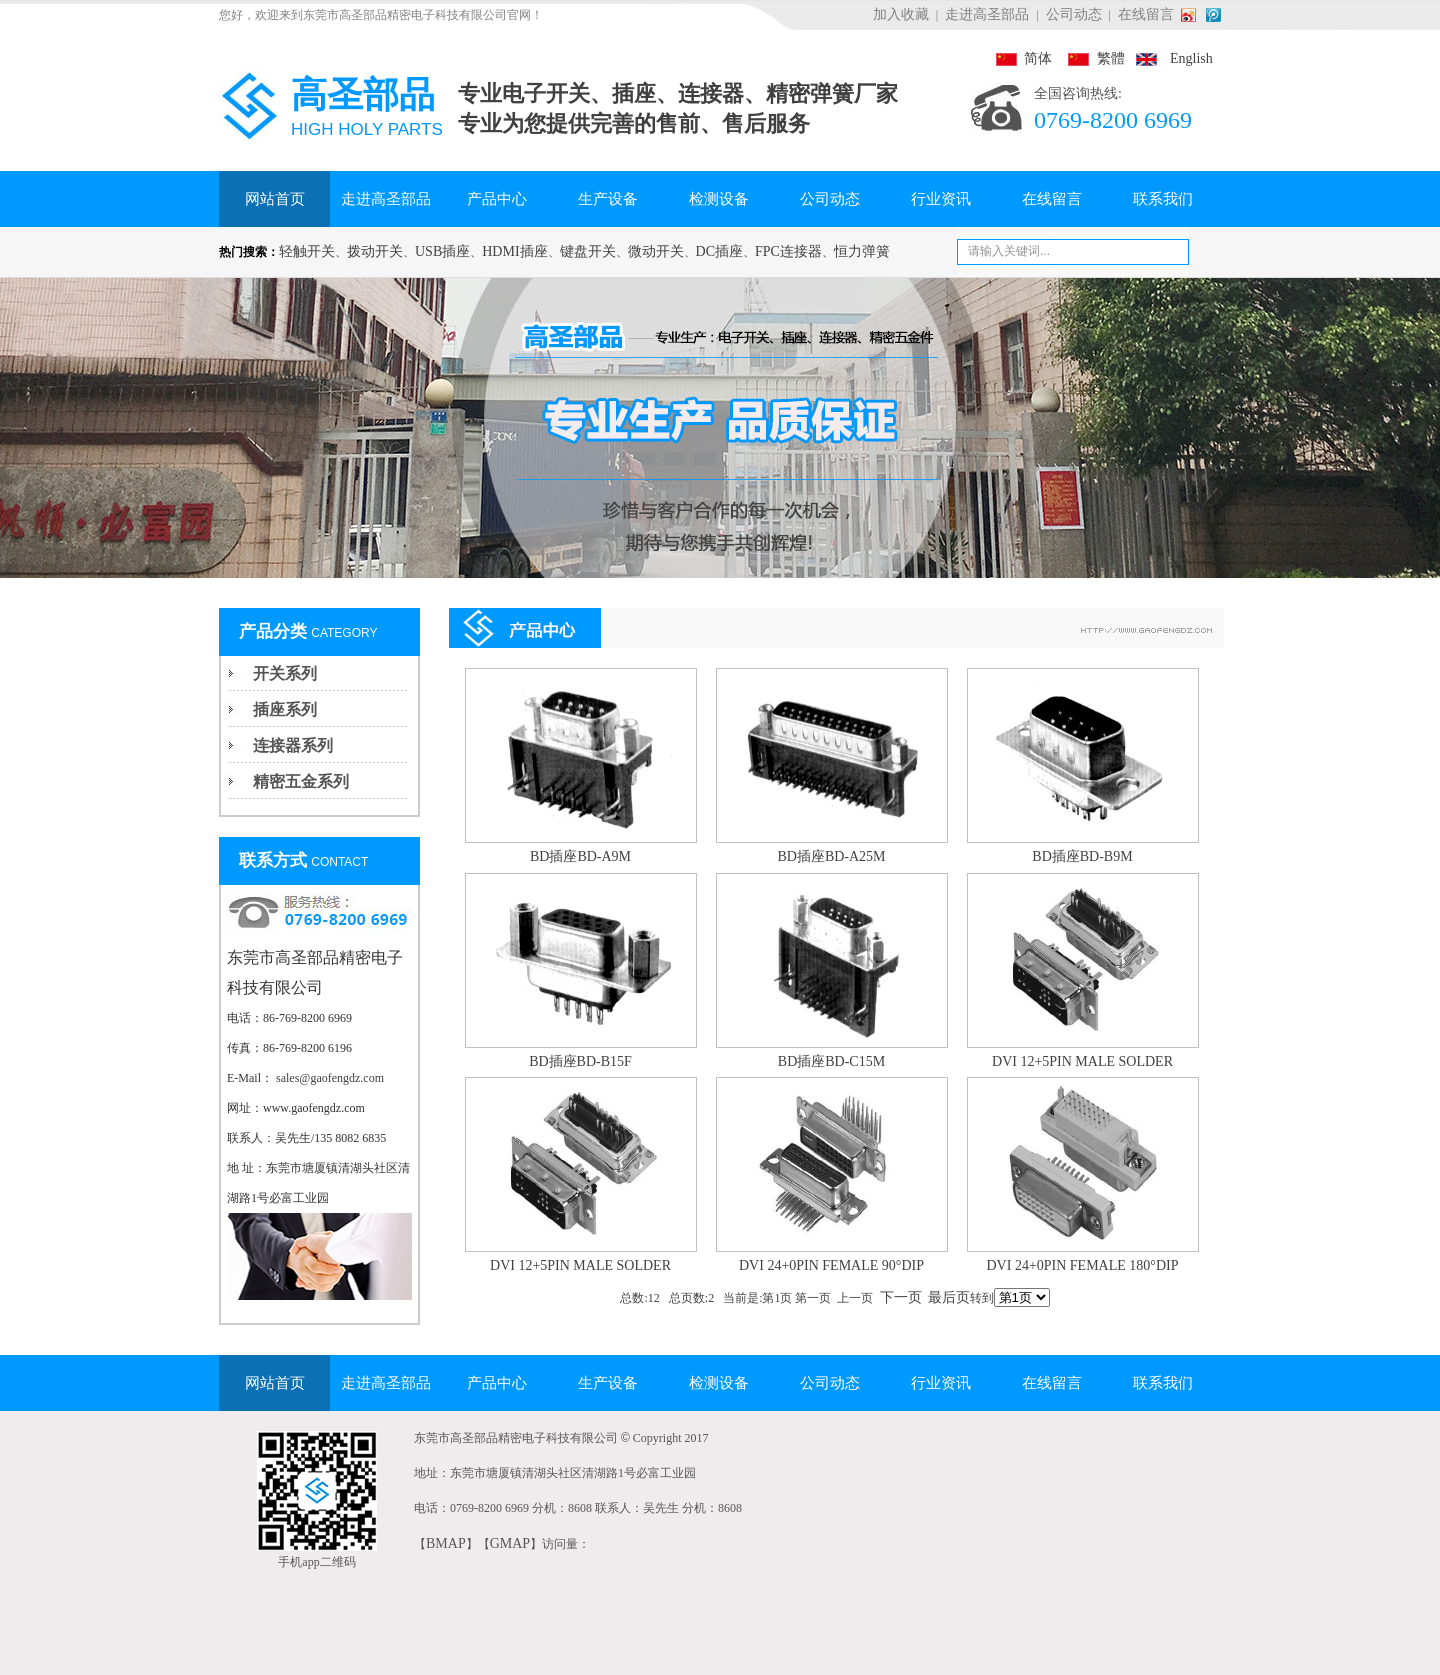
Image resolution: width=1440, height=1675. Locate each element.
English (1170, 58)
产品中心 (497, 199)
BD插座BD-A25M (831, 856)
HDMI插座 (514, 251)
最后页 (949, 1297)
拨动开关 (375, 251)
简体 (1024, 58)
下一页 (901, 1297)
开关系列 (285, 673)
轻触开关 (307, 251)
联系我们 (1163, 199)
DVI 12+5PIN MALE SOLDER (1082, 1061)
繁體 (1090, 58)
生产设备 (608, 199)
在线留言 (1146, 14)
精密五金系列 (301, 781)
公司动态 (1074, 14)
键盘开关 (588, 251)
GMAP (510, 1543)
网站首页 (275, 199)
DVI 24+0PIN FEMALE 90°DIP (831, 1265)
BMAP (446, 1543)
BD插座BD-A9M (580, 856)
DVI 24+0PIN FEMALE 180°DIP (1083, 1265)
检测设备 (719, 199)
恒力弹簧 (862, 251)
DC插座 (719, 251)
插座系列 (285, 709)
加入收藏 (901, 14)
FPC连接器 (788, 251)
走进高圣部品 (987, 14)
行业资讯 (941, 199)
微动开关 (656, 251)
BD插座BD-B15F (580, 1061)
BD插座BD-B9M (1082, 856)
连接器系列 (293, 745)
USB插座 (442, 251)
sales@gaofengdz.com (330, 1078)
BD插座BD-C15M (831, 1061)
